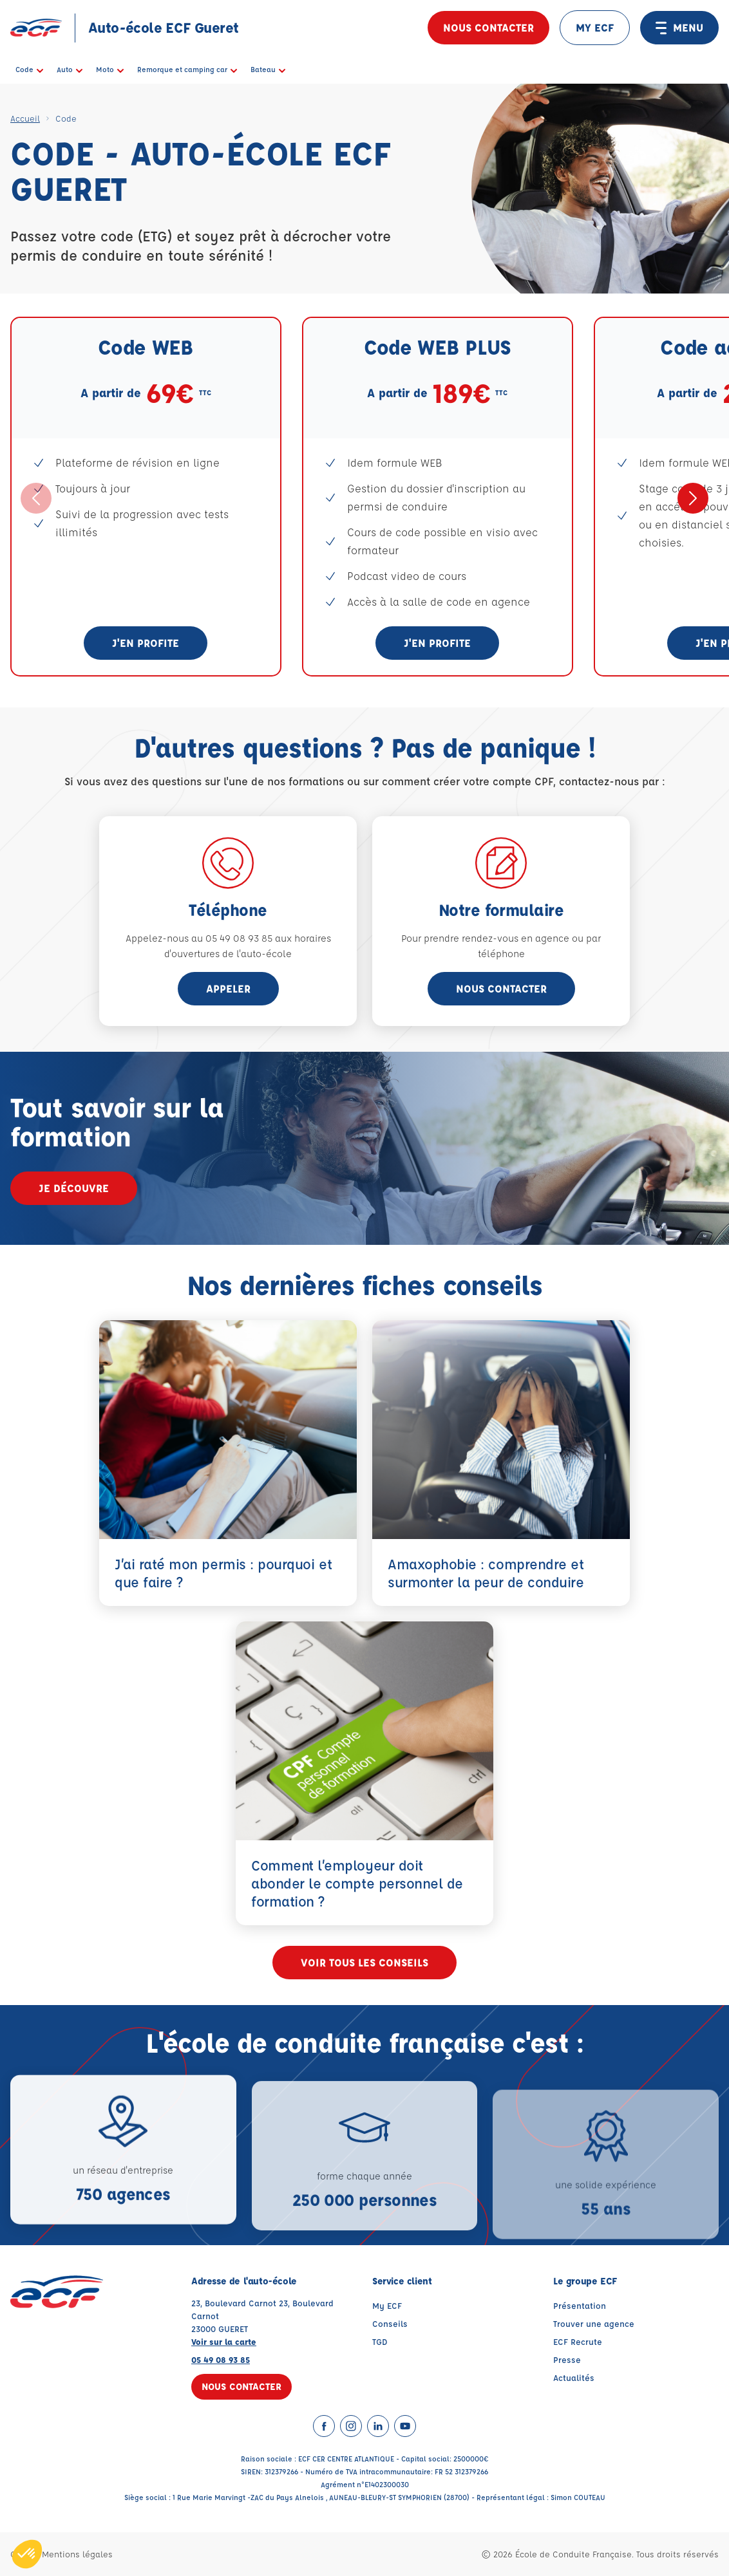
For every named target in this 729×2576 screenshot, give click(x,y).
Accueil (25, 118)
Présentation (579, 2305)
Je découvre (74, 1188)
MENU (679, 28)
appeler (228, 988)
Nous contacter (488, 27)
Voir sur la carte (223, 2341)
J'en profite (145, 642)
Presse (567, 2359)
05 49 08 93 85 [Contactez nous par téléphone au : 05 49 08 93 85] (220, 2359)
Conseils (390, 2323)
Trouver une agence (593, 2323)
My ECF (387, 2305)
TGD (380, 2341)
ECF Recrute (577, 2341)
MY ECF (595, 27)
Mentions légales (77, 2553)
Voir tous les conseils (364, 1962)
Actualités (573, 2377)
